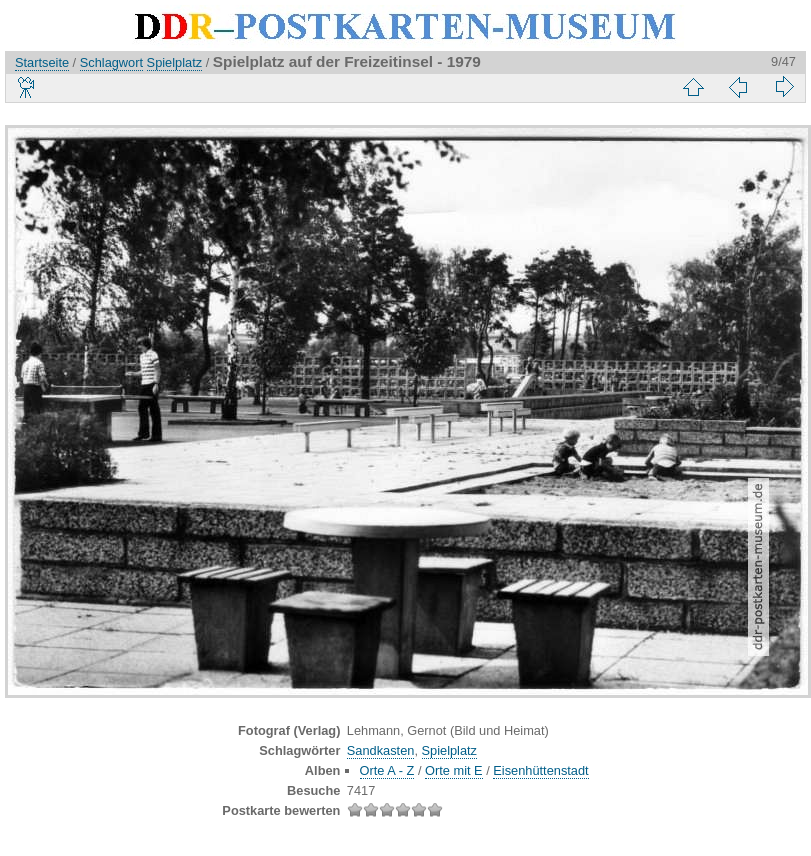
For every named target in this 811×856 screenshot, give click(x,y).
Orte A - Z (387, 770)
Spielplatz (175, 62)
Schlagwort (111, 62)
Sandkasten (381, 750)
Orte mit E (454, 770)
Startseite (42, 62)
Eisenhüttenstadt (540, 770)
